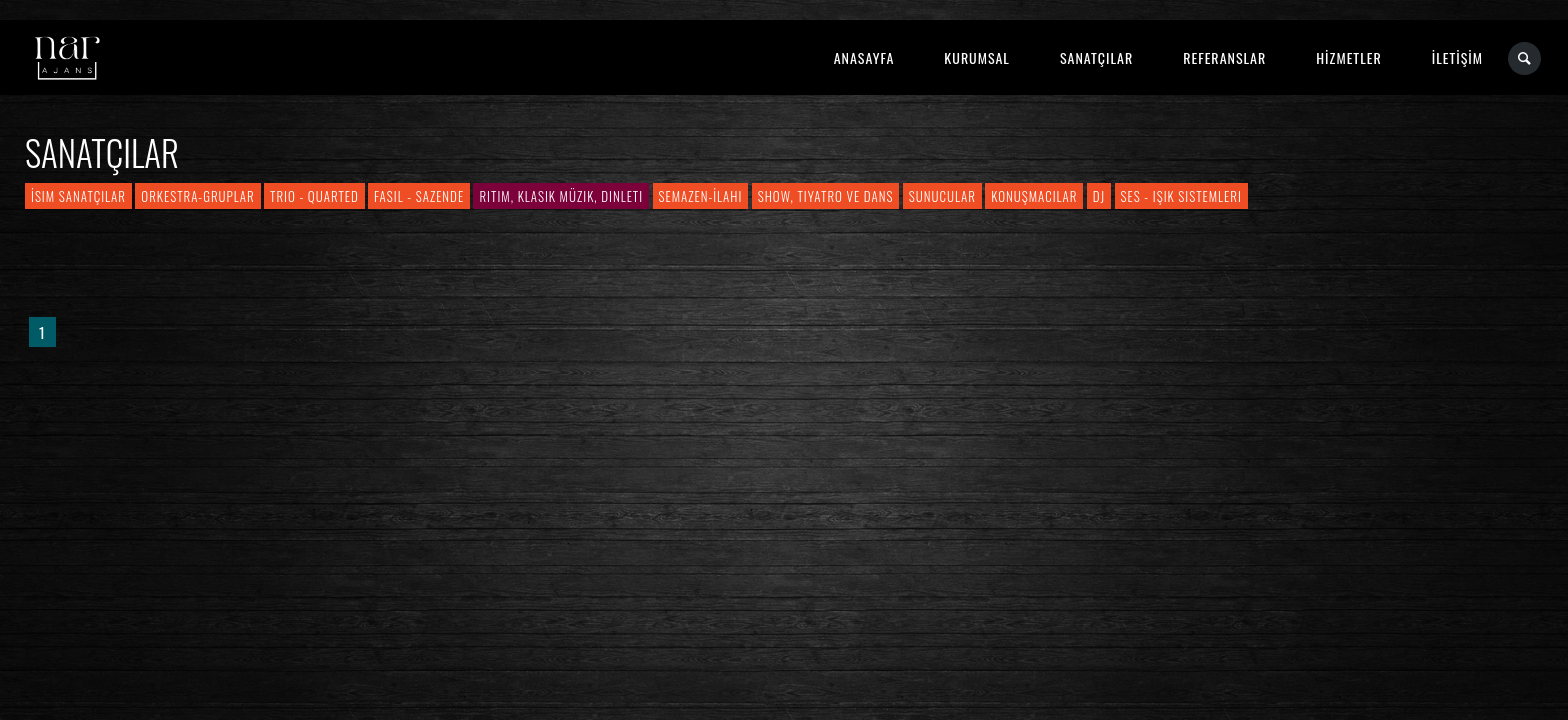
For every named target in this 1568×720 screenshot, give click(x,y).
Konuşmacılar (1034, 196)
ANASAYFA (864, 57)
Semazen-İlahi (701, 196)
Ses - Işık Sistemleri (1181, 196)
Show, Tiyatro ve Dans (826, 196)
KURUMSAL (977, 57)
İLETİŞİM (1457, 57)
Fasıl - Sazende (419, 196)
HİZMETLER (1348, 57)
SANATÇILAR (1096, 57)
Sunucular (942, 196)
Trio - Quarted (314, 196)
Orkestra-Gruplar (197, 196)
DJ (1099, 196)
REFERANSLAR (1224, 57)
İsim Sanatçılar (78, 196)
